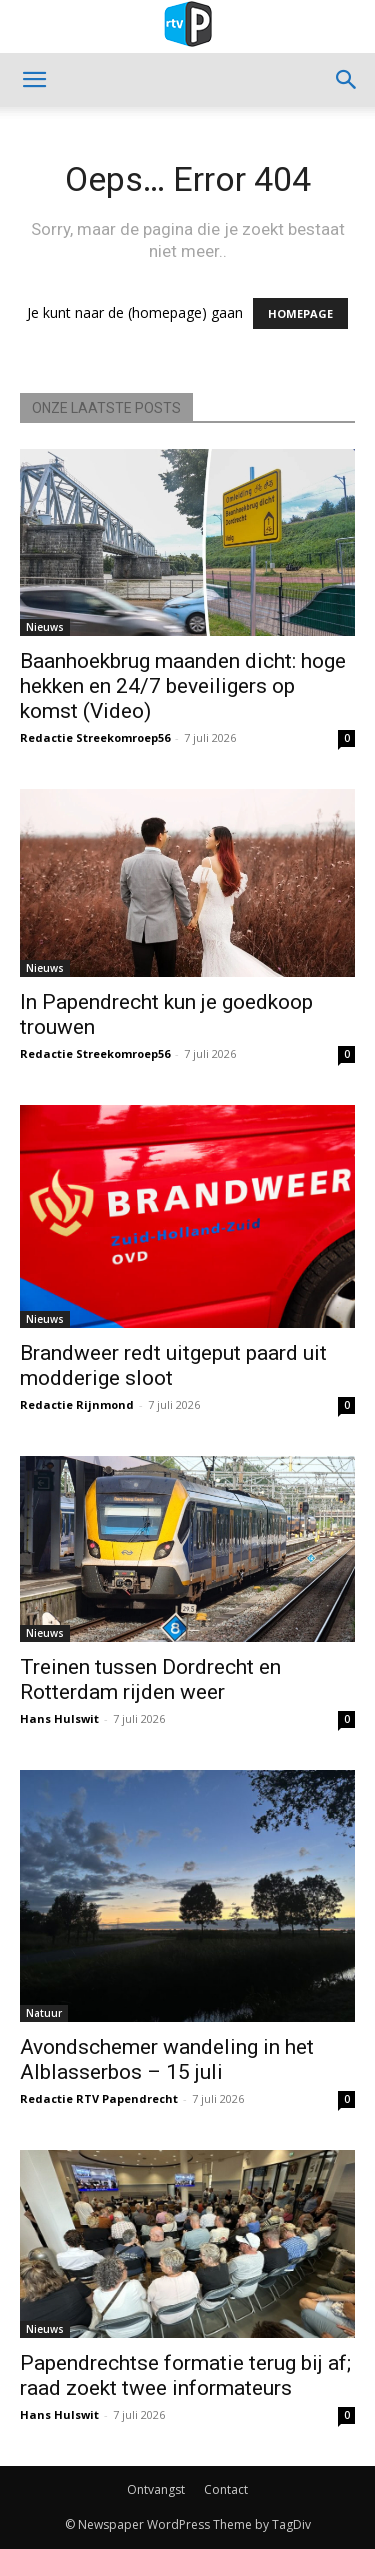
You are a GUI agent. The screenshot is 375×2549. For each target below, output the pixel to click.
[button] (34, 80)
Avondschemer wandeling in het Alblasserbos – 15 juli (167, 2059)
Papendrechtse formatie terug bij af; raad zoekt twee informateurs (185, 2375)
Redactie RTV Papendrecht (99, 2098)
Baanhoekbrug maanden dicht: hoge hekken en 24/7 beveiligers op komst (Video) (183, 686)
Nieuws (45, 627)
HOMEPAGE (300, 313)
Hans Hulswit (59, 1718)
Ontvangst (156, 2489)
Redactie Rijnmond (77, 1404)
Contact (226, 2489)
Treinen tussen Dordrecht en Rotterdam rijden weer (150, 1679)
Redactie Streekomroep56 (95, 737)
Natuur (44, 2013)
